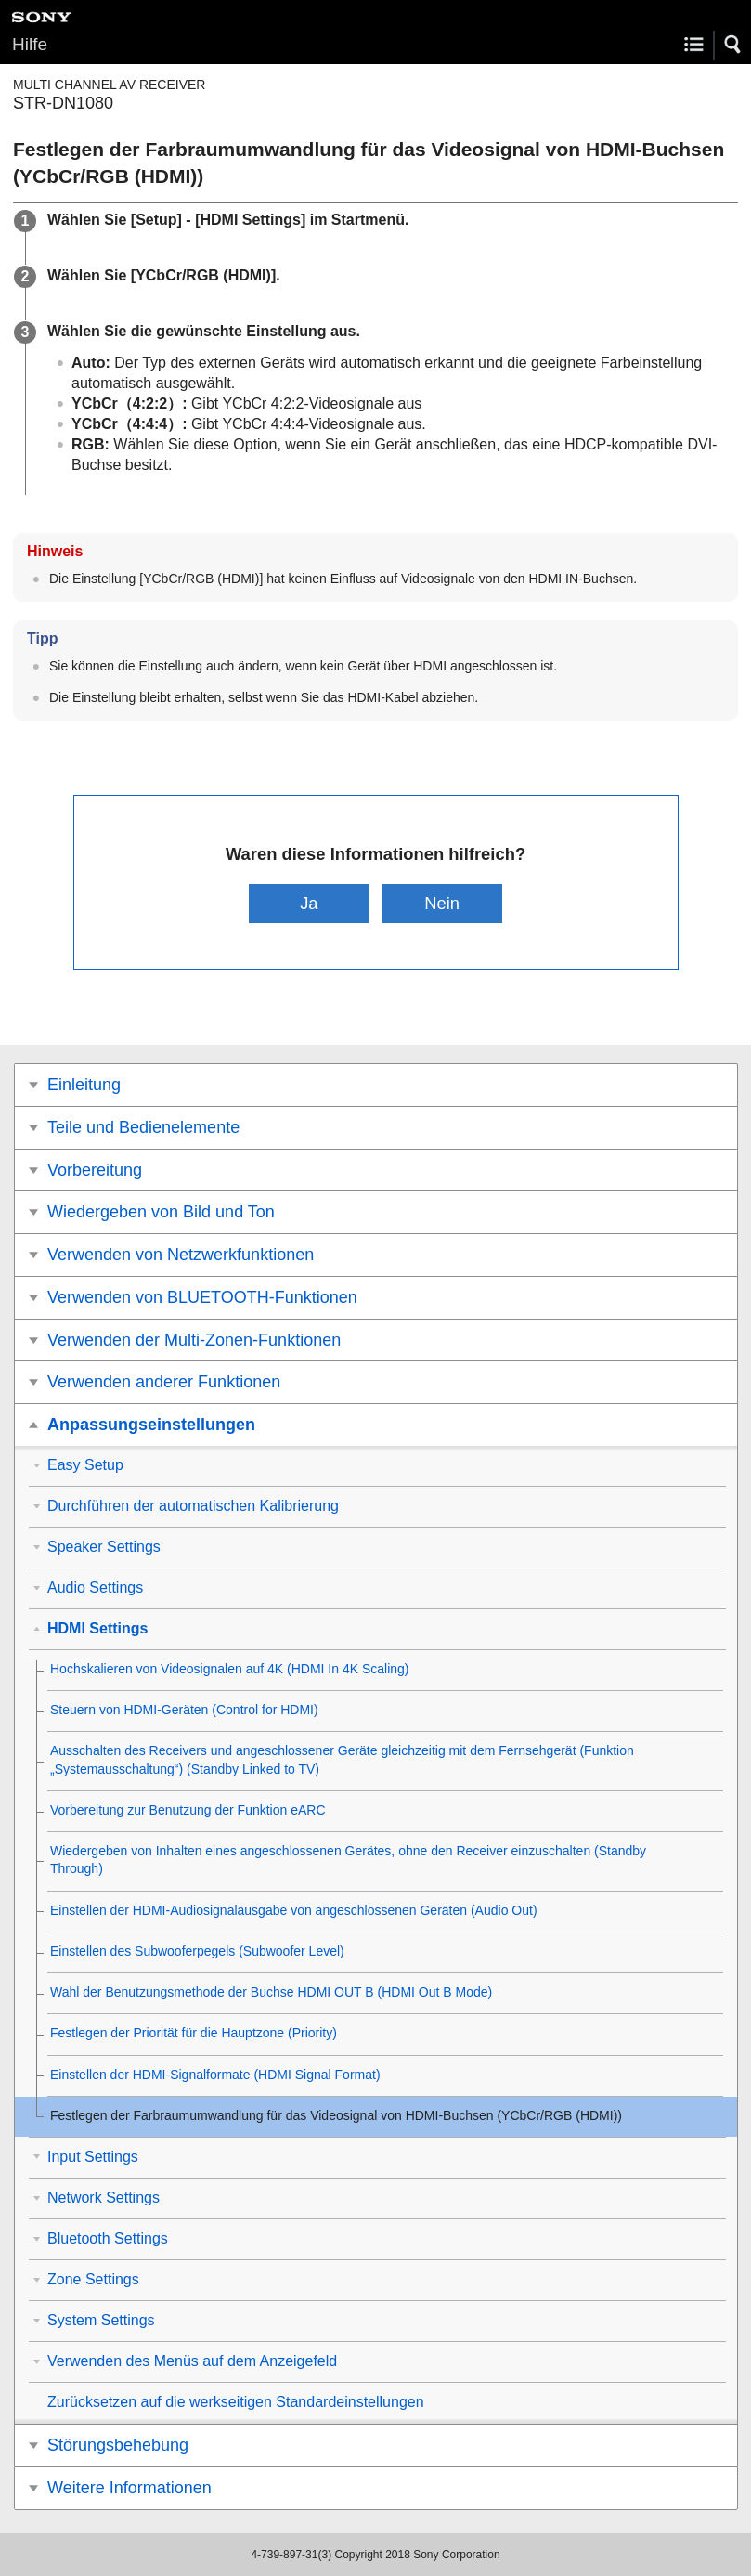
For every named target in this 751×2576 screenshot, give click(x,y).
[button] (733, 45)
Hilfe (29, 44)
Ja (308, 903)
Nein (442, 903)
